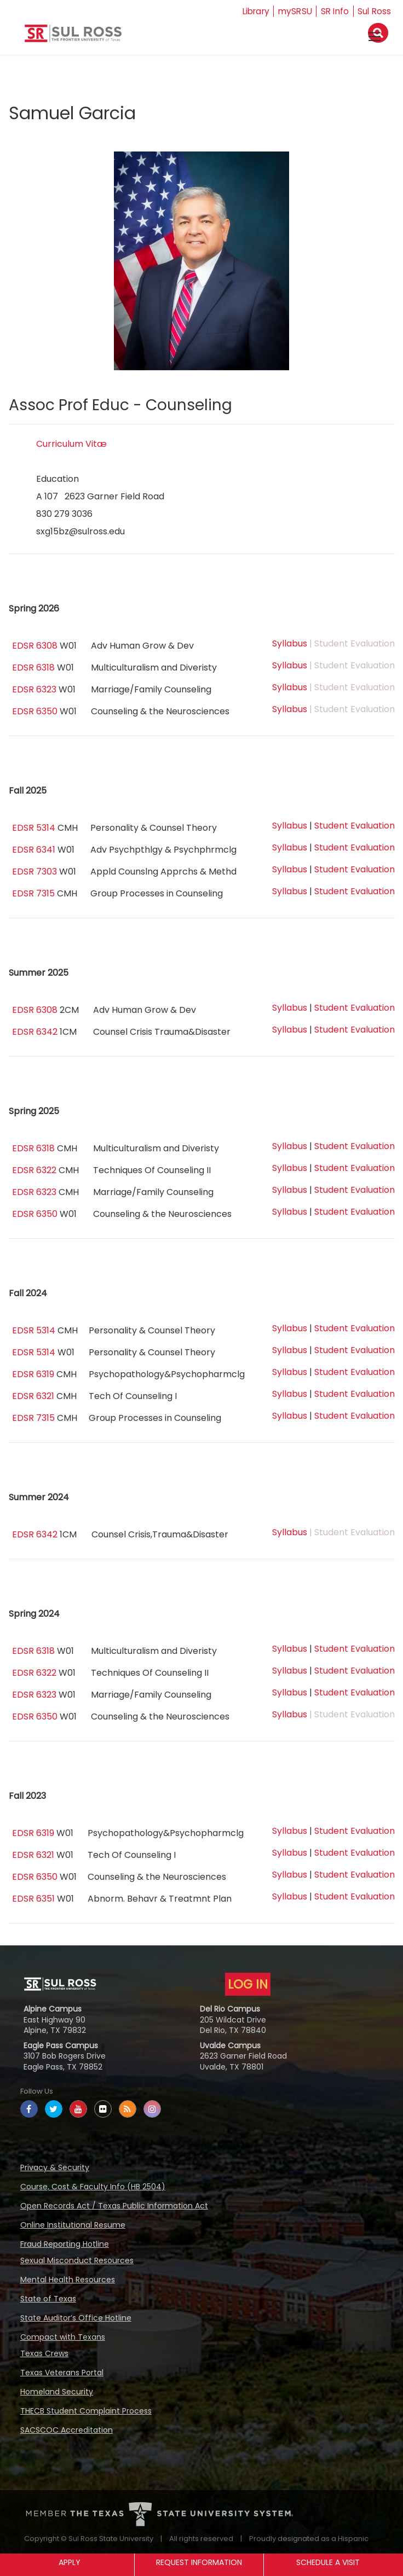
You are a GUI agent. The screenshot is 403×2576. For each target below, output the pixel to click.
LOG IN (248, 1984)
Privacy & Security (54, 2167)
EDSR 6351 (33, 1898)
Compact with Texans (62, 2337)
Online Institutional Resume (72, 2224)
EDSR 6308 (34, 645)
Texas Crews (44, 2353)
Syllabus (289, 643)
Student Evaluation (354, 825)
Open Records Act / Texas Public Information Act (114, 2205)
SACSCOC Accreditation (66, 2430)
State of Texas (48, 2298)
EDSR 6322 (34, 1170)
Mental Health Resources (67, 2279)
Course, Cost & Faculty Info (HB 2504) (92, 2186)
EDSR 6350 (34, 711)
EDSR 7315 (33, 893)
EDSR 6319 (33, 1374)
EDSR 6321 (33, 1396)
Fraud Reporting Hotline (64, 2244)
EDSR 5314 (33, 827)
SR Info (333, 11)
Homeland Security (56, 2391)
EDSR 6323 (34, 689)
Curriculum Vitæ (71, 444)
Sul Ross (374, 11)
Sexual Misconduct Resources (77, 2260)
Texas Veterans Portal (61, 2372)
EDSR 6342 (34, 1031)
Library (250, 11)
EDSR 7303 (34, 871)
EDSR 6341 (33, 849)
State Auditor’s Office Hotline (75, 2317)
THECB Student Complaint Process (86, 2410)
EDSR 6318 (33, 667)
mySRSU (291, 11)
